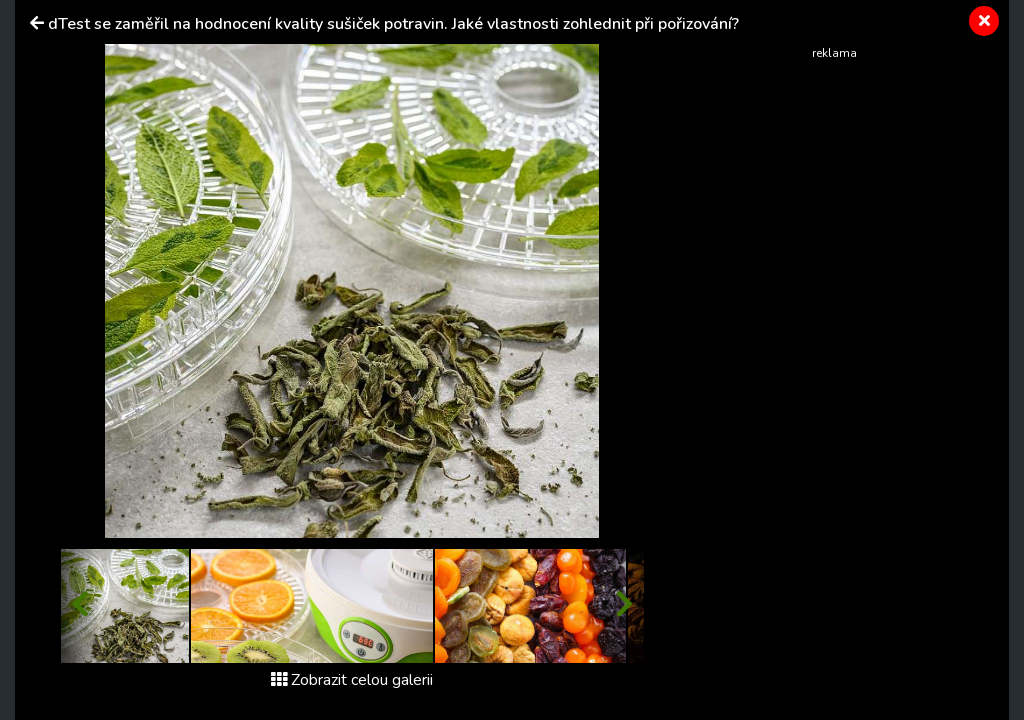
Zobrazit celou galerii (352, 680)
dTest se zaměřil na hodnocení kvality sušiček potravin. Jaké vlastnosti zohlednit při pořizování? (393, 24)
